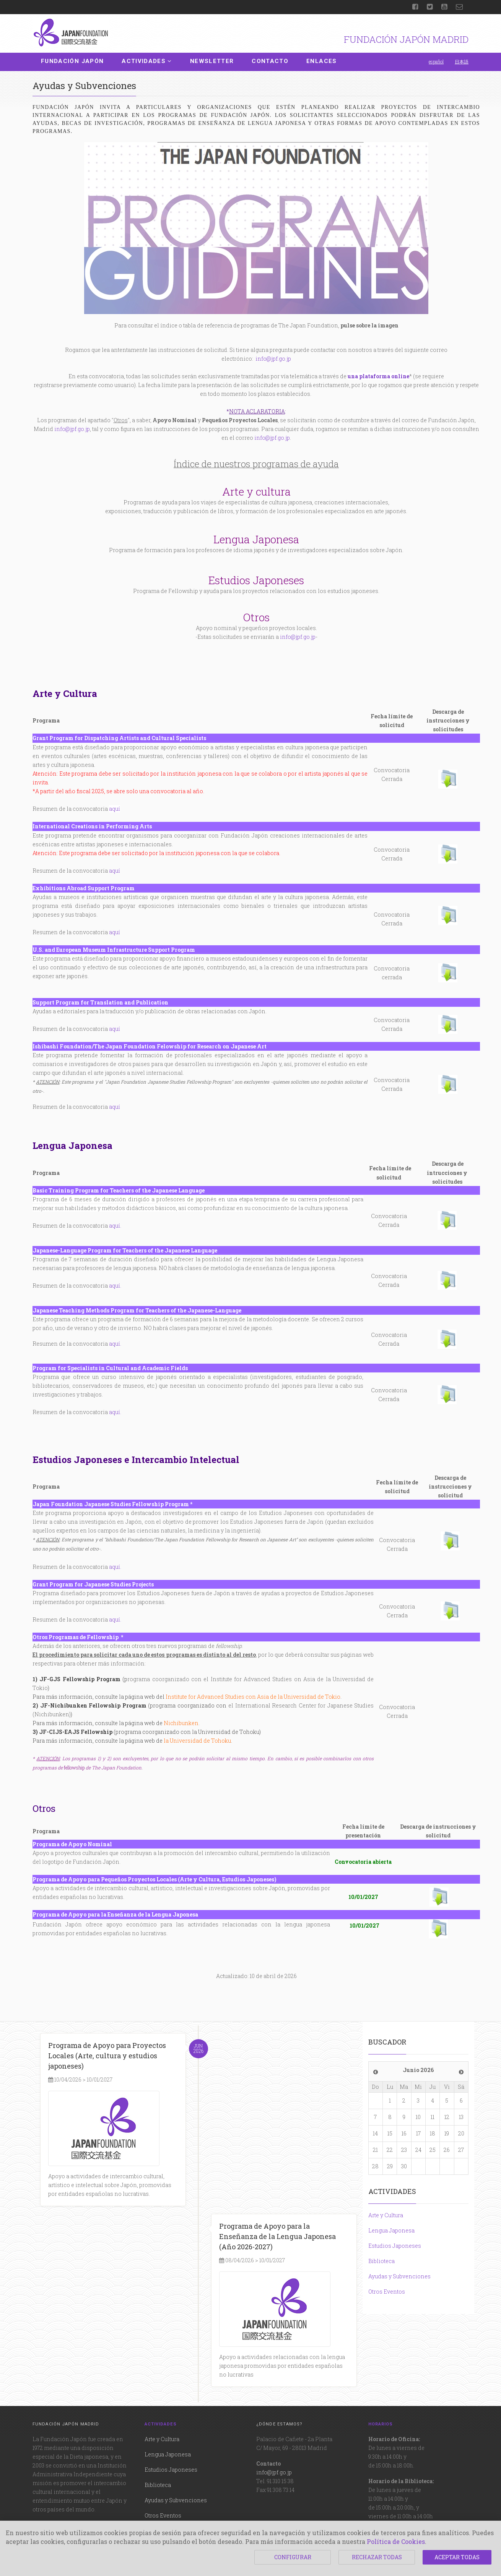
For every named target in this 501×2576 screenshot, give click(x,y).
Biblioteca (381, 2261)
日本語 (461, 61)
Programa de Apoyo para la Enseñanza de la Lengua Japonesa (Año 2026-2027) (277, 2236)
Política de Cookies (396, 2541)
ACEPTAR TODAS (457, 2557)
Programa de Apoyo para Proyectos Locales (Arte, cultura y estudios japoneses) (107, 2056)
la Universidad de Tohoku (197, 1740)
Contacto (270, 61)
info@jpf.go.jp (273, 358)
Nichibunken (181, 1723)
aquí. (115, 1619)
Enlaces (321, 61)
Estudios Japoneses (394, 2245)
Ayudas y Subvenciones (399, 2276)
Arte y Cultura (385, 2215)
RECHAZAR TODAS (377, 2557)
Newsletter (212, 61)
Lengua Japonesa (391, 2230)
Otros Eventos (386, 2291)
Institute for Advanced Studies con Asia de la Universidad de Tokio (253, 1696)
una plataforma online (378, 376)
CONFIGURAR (292, 2557)
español (436, 61)
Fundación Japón (72, 61)
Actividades (147, 61)
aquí (114, 808)
